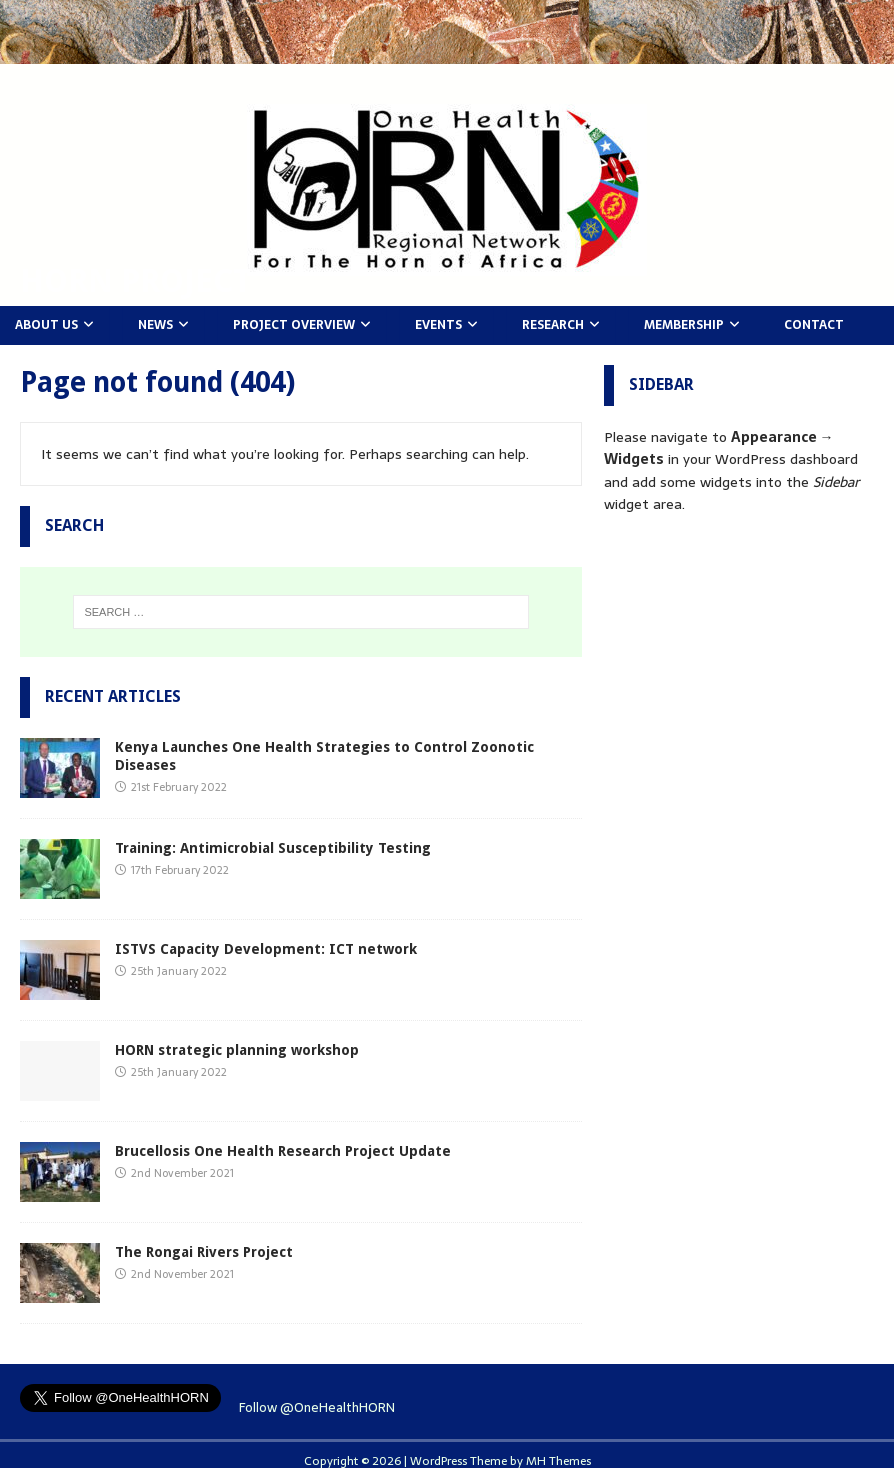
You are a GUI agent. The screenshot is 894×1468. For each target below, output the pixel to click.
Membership (684, 325)
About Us (46, 325)
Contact (814, 325)
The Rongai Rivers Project (204, 1252)
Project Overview (294, 325)
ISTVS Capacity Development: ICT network (266, 949)
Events (438, 325)
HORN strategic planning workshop (237, 1050)
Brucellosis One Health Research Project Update (283, 1151)
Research (553, 325)
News (155, 325)
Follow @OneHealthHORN (317, 1407)
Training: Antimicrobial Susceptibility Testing (273, 848)
